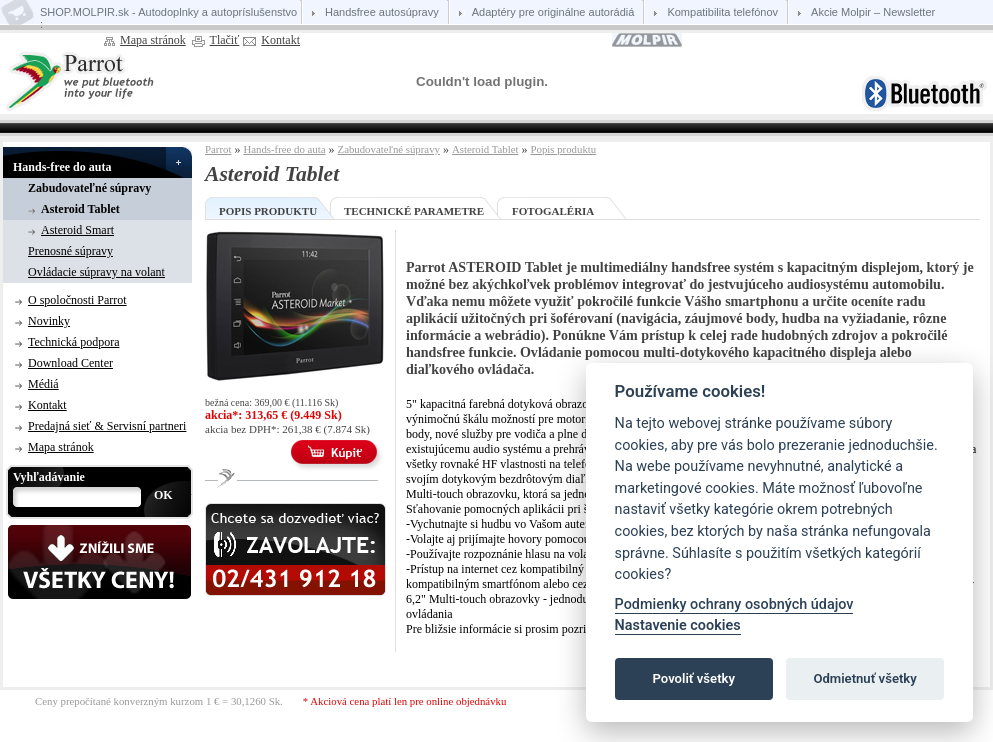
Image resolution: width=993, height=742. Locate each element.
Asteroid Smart (77, 230)
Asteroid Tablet (80, 209)
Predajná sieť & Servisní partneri (107, 426)
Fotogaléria (553, 211)
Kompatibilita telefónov (722, 12)
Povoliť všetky (694, 678)
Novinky (49, 321)
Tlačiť (225, 40)
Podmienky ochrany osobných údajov (734, 604)
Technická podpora (73, 342)
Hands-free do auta (62, 167)
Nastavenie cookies (678, 625)
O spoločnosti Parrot (77, 300)
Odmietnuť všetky (864, 678)
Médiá (43, 384)
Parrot (218, 149)
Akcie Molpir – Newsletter (873, 12)
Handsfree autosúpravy (382, 12)
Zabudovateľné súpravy (89, 188)
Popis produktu (563, 149)
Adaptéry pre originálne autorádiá (553, 12)
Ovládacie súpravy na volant (96, 272)
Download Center (70, 363)
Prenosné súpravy (70, 251)
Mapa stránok (153, 40)
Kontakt (280, 40)
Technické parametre (414, 211)
